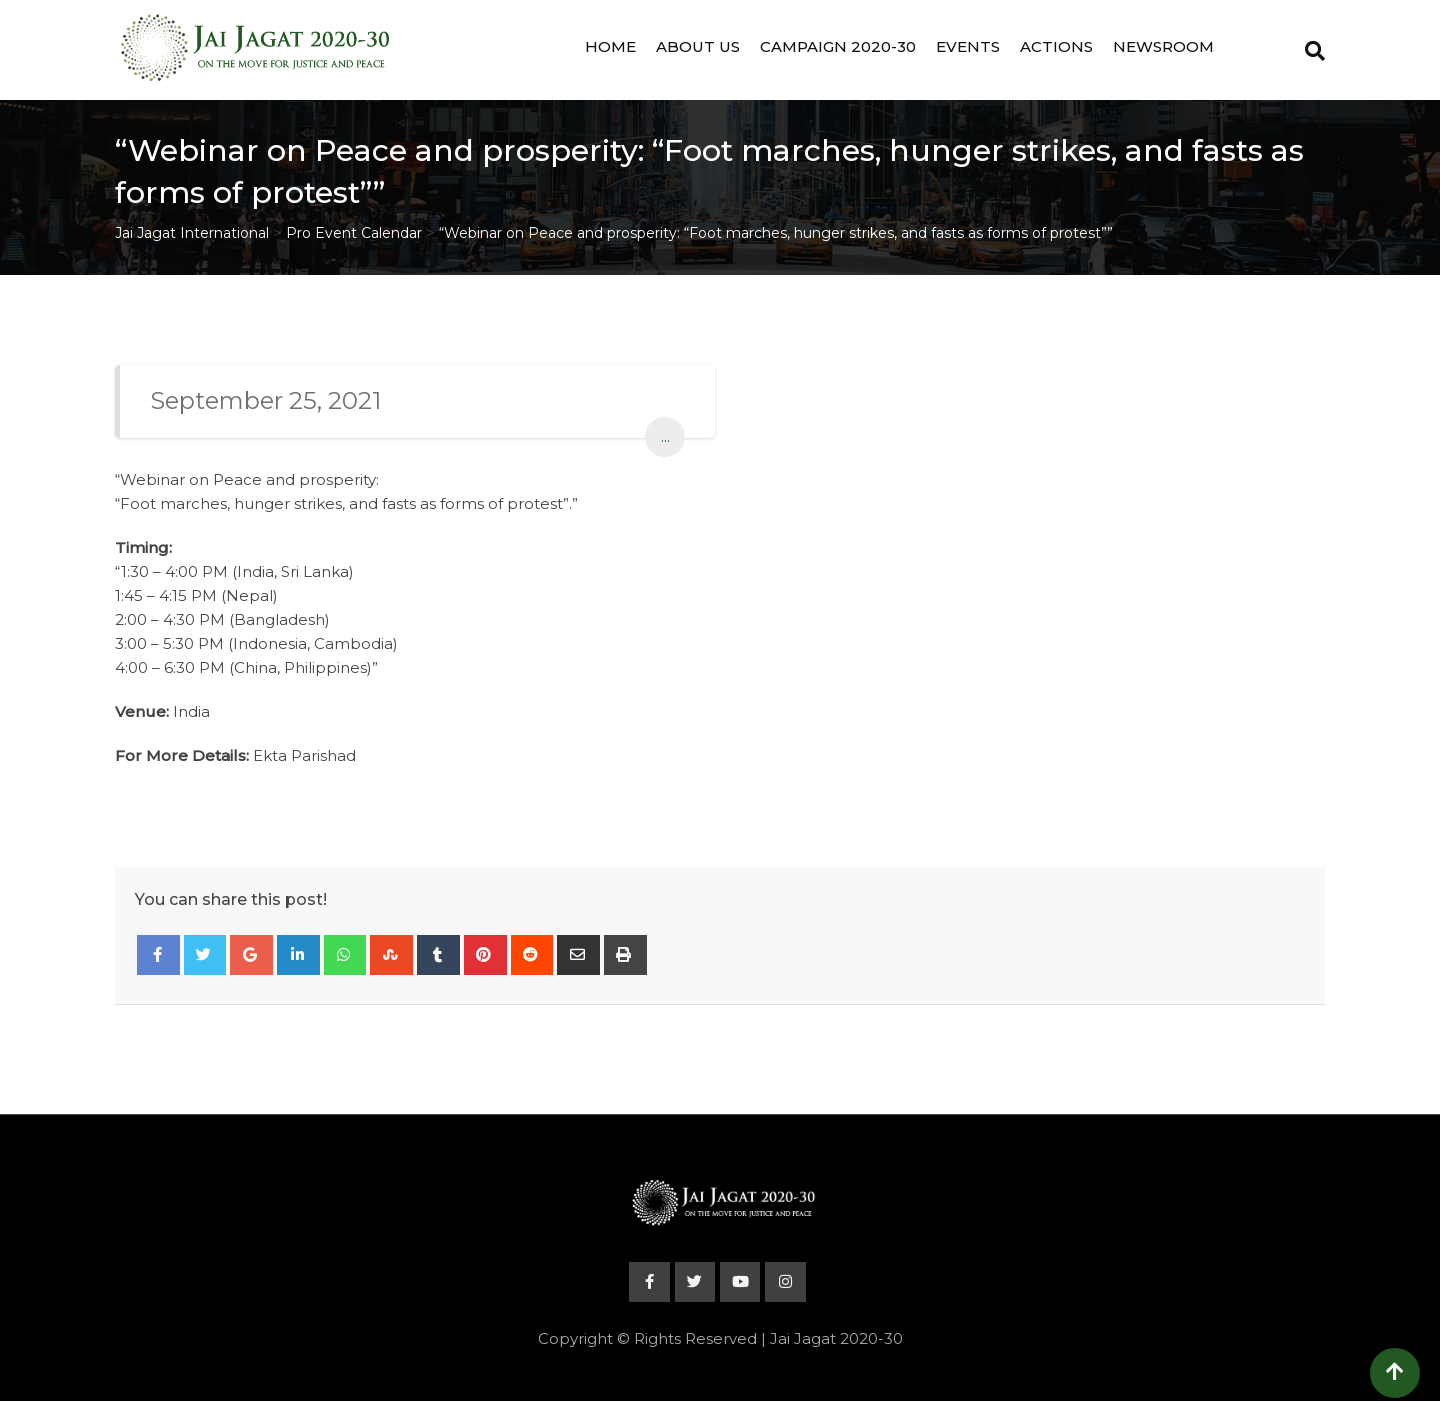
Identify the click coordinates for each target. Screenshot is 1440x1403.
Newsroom (1163, 46)
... (665, 436)
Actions (1056, 46)
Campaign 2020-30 (838, 46)
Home (610, 46)
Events (968, 46)
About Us (698, 46)
